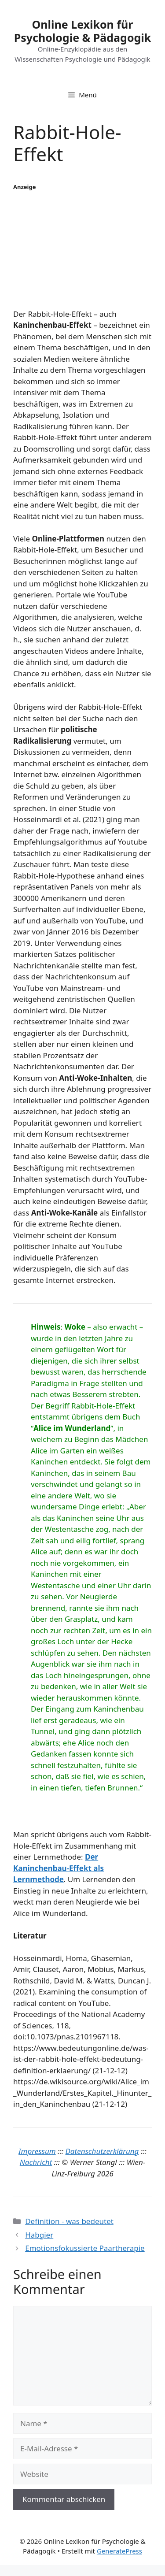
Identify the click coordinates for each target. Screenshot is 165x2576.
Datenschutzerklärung (102, 2151)
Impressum (37, 2151)
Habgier (39, 2235)
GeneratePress (119, 2550)
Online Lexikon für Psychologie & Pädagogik (82, 31)
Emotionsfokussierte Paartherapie (85, 2248)
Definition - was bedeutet (69, 2221)
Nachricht (36, 2162)
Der (91, 1857)
